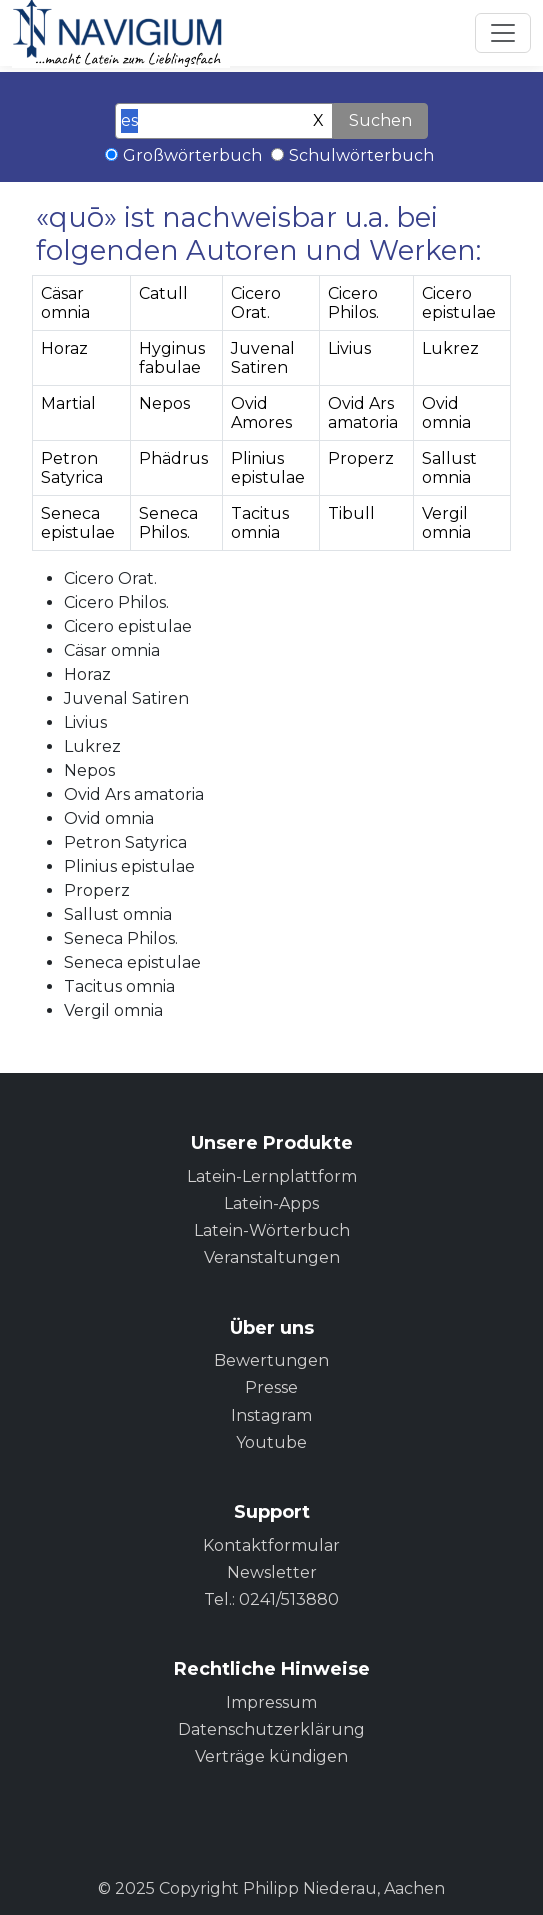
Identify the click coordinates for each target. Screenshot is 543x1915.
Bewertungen (271, 1360)
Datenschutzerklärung (271, 1729)
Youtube (271, 1442)
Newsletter (272, 1572)
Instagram (271, 1415)
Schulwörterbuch (361, 155)
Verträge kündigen (271, 1756)
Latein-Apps (271, 1203)
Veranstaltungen (272, 1257)
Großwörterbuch (192, 155)
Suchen (380, 120)
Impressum (271, 1702)
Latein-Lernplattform (272, 1176)
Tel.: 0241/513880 (271, 1599)
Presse (271, 1387)
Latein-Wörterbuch (272, 1230)
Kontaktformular (271, 1545)
